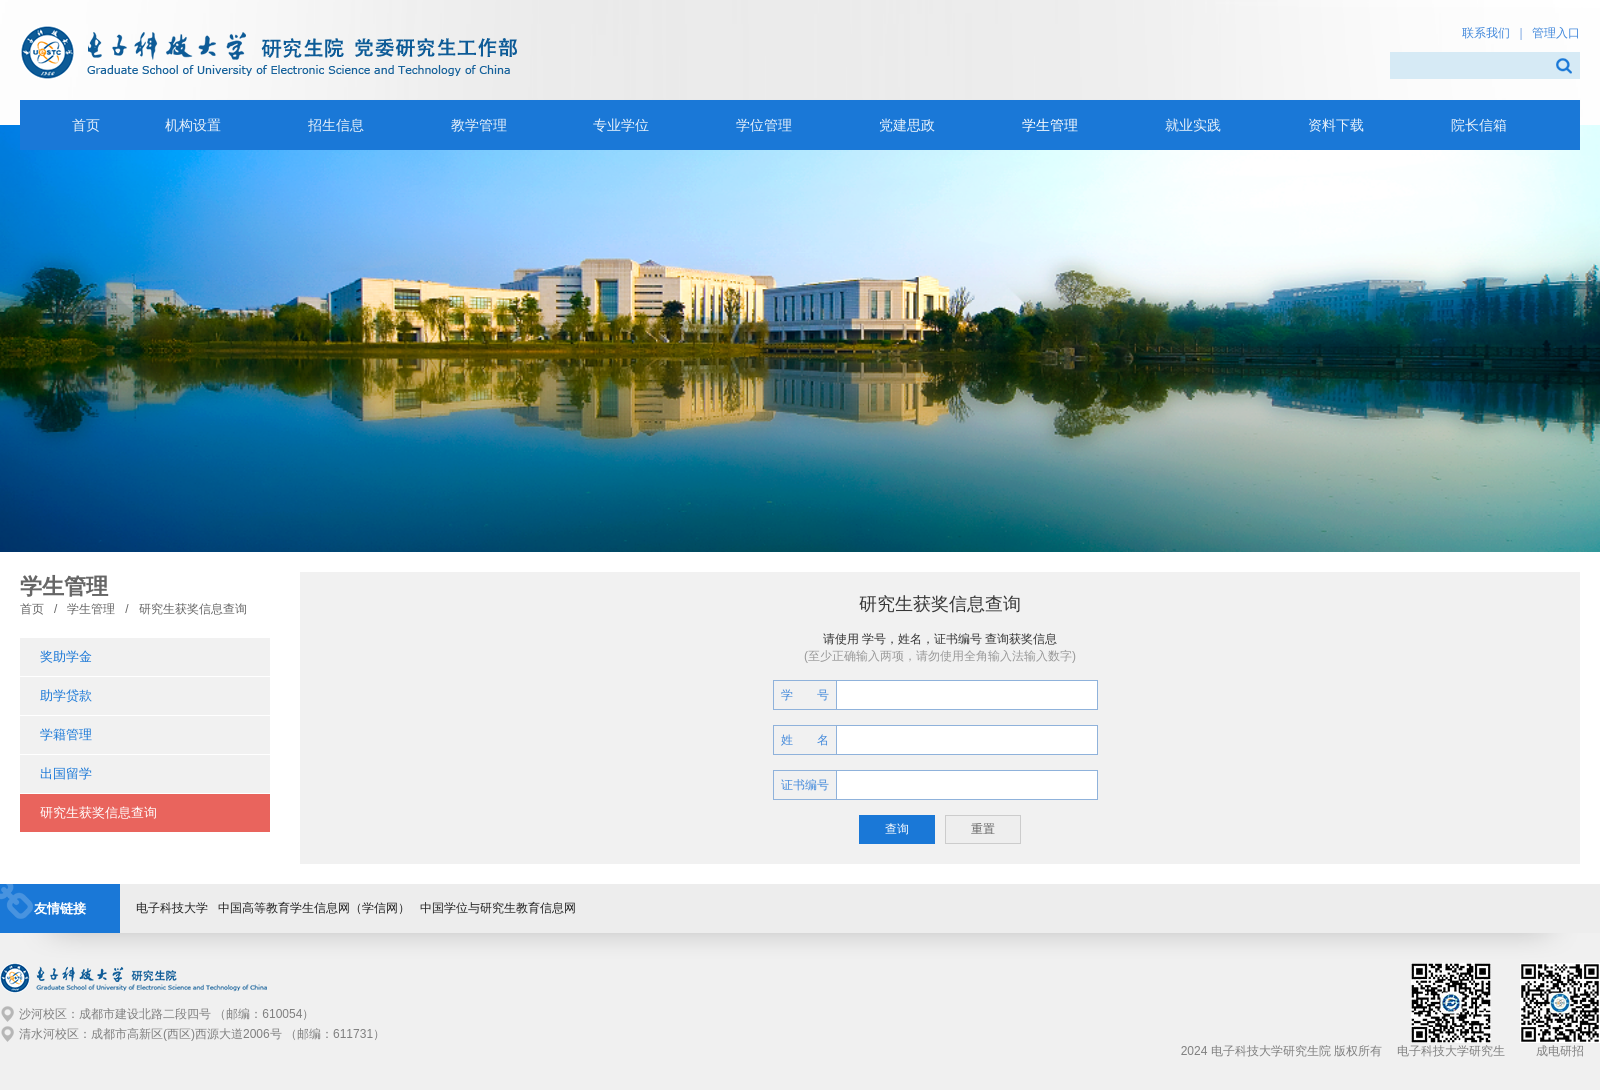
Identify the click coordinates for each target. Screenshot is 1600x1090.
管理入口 (1556, 33)
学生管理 (1050, 125)
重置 (983, 829)
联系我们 (1486, 33)
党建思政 (907, 125)
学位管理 (764, 125)
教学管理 (479, 125)
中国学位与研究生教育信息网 (498, 908)
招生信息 (336, 125)
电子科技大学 (172, 908)
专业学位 (621, 125)
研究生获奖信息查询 (193, 609)
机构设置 (193, 125)
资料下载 (1336, 125)
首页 (32, 609)
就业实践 (1193, 125)
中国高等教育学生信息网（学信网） (314, 908)
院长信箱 (1479, 125)
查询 (897, 829)
